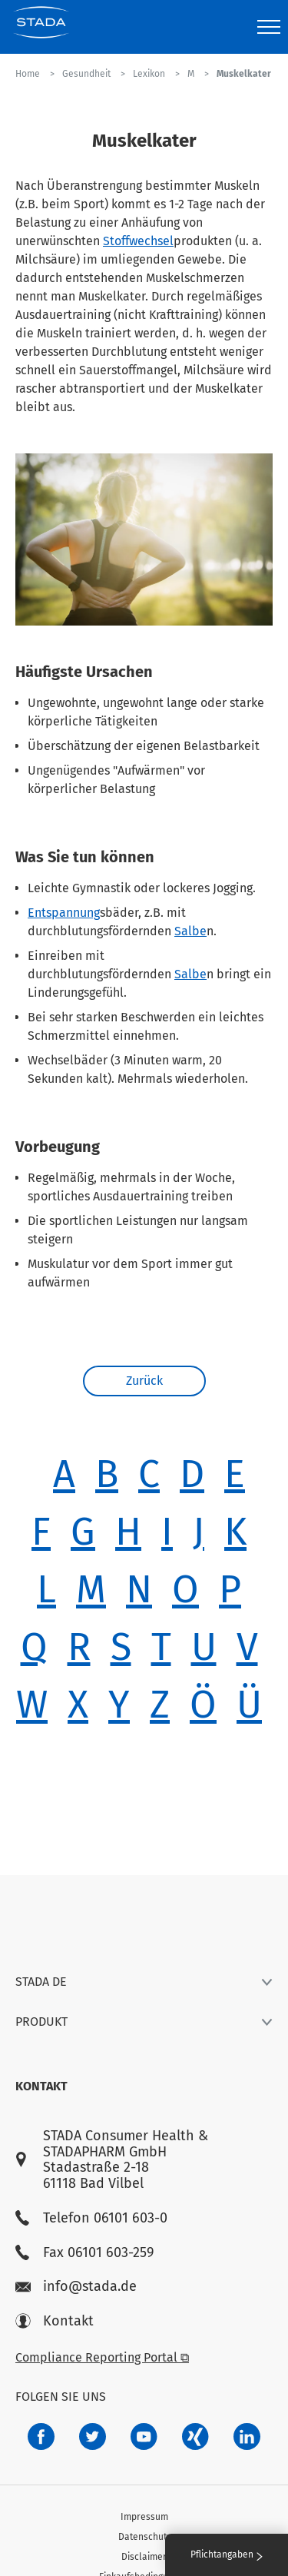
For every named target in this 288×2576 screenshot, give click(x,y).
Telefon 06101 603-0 (91, 2218)
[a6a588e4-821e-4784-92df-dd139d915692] (92, 2436)
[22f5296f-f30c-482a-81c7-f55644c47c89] (195, 2436)
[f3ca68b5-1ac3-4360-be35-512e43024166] (144, 2436)
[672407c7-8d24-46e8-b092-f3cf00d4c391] (41, 2436)
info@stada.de (76, 2287)
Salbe (190, 931)
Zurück (144, 1380)
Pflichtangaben (226, 2554)
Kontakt (54, 2321)
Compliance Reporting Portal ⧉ (102, 2357)
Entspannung (64, 912)
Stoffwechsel (138, 241)
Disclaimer (144, 2556)
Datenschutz (144, 2536)
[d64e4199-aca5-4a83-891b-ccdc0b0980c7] (246, 2436)
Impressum (144, 2516)
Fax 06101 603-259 (84, 2253)
